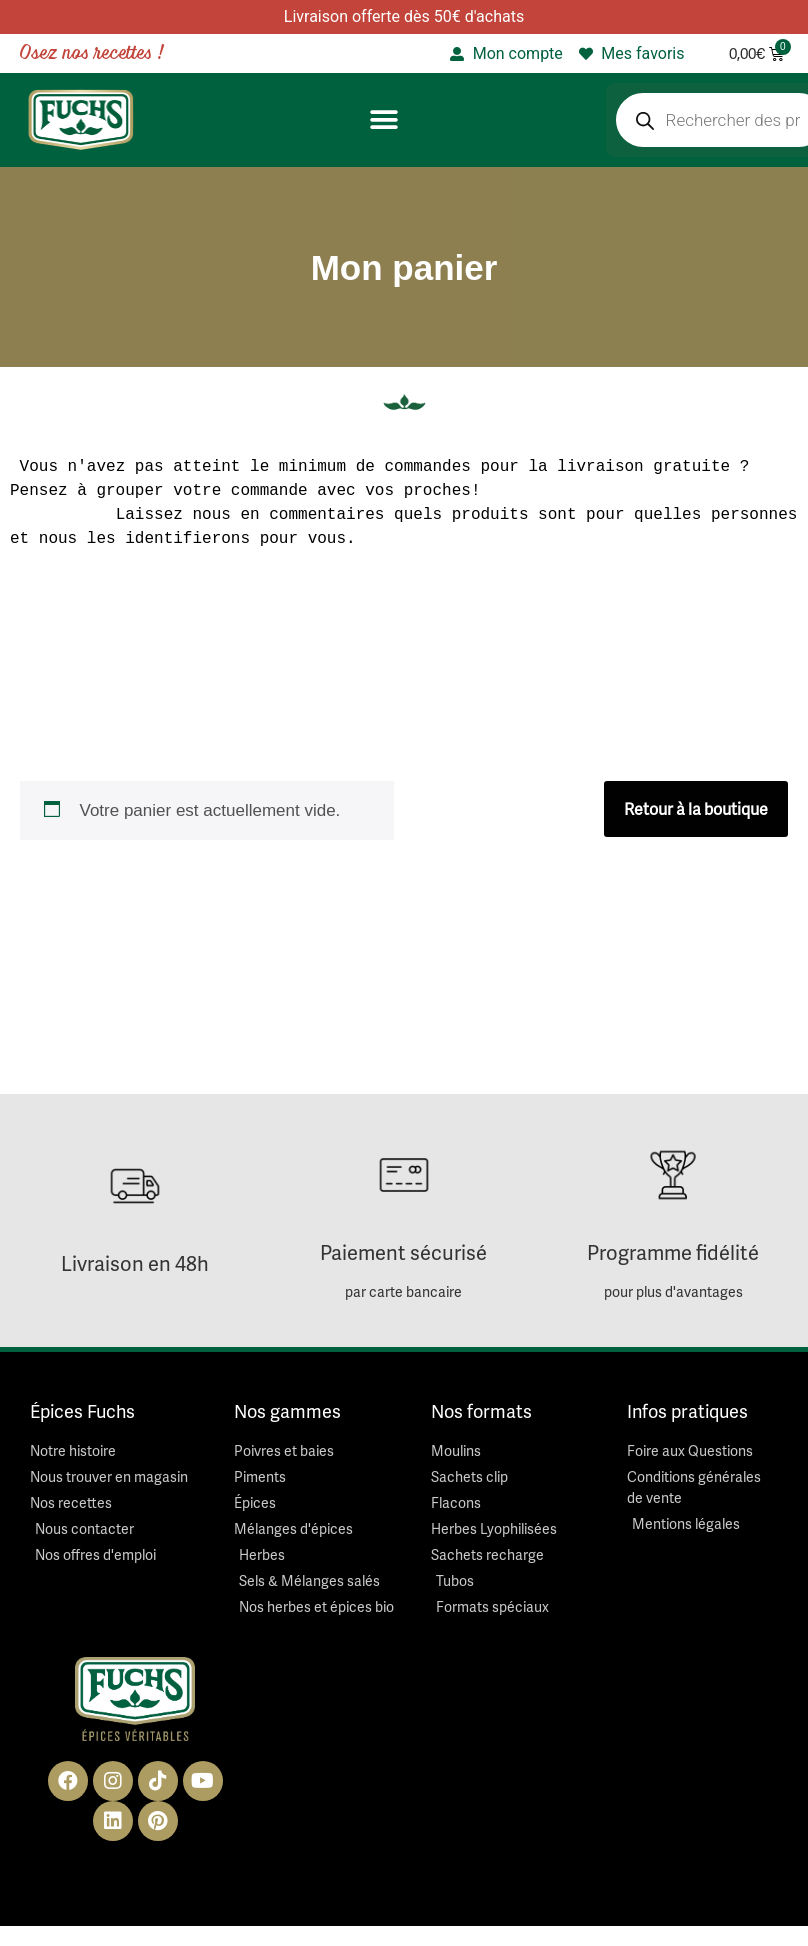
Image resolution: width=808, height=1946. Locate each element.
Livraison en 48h (135, 1263)
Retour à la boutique (696, 809)
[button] (383, 120)
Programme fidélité (673, 1252)
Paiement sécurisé (403, 1252)
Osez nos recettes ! (92, 53)
